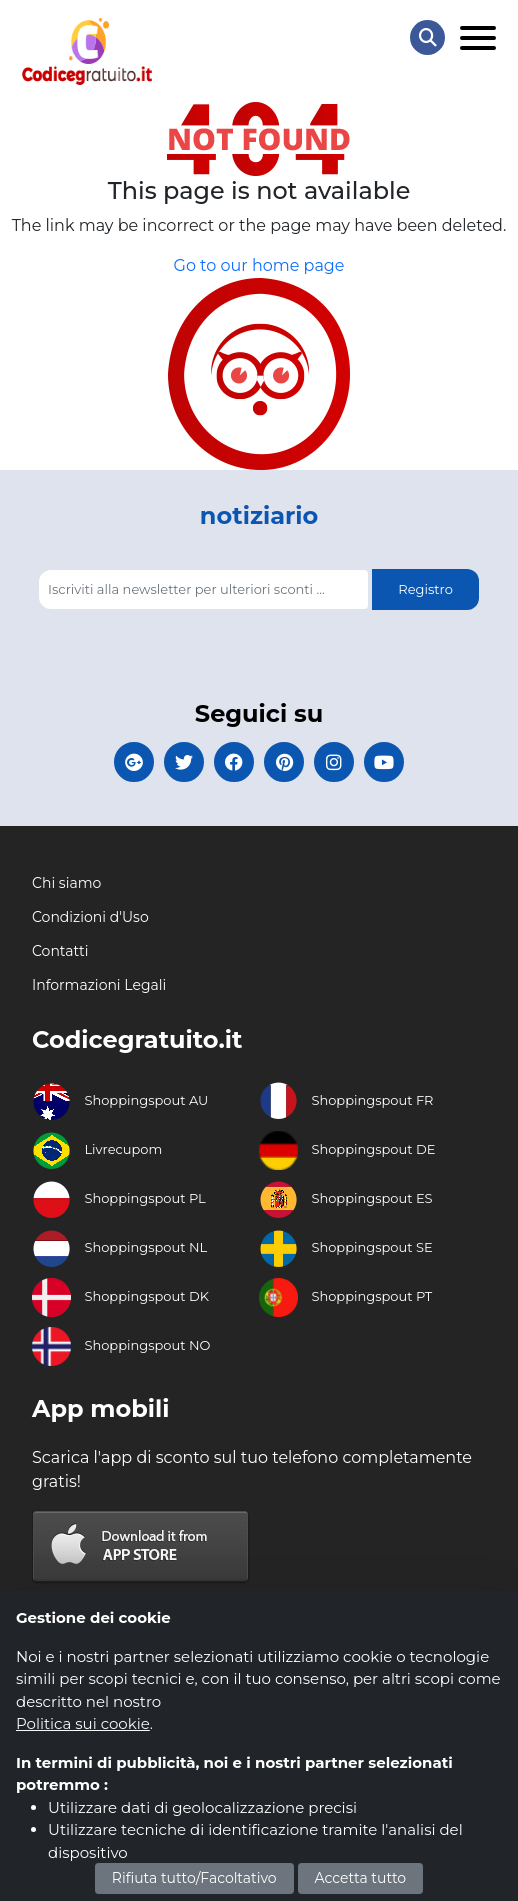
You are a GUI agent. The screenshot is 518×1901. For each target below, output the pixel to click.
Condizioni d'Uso (90, 917)
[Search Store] (427, 37)
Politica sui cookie (83, 1723)
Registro (425, 589)
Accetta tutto (361, 1878)
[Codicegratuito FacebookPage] (234, 762)
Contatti (60, 951)
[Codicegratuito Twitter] (184, 762)
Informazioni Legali (99, 985)
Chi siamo (66, 883)
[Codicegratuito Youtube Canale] (384, 762)
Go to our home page (259, 265)
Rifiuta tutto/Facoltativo (194, 1878)
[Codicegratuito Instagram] (334, 762)
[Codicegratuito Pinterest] (284, 762)
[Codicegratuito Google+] (134, 762)
